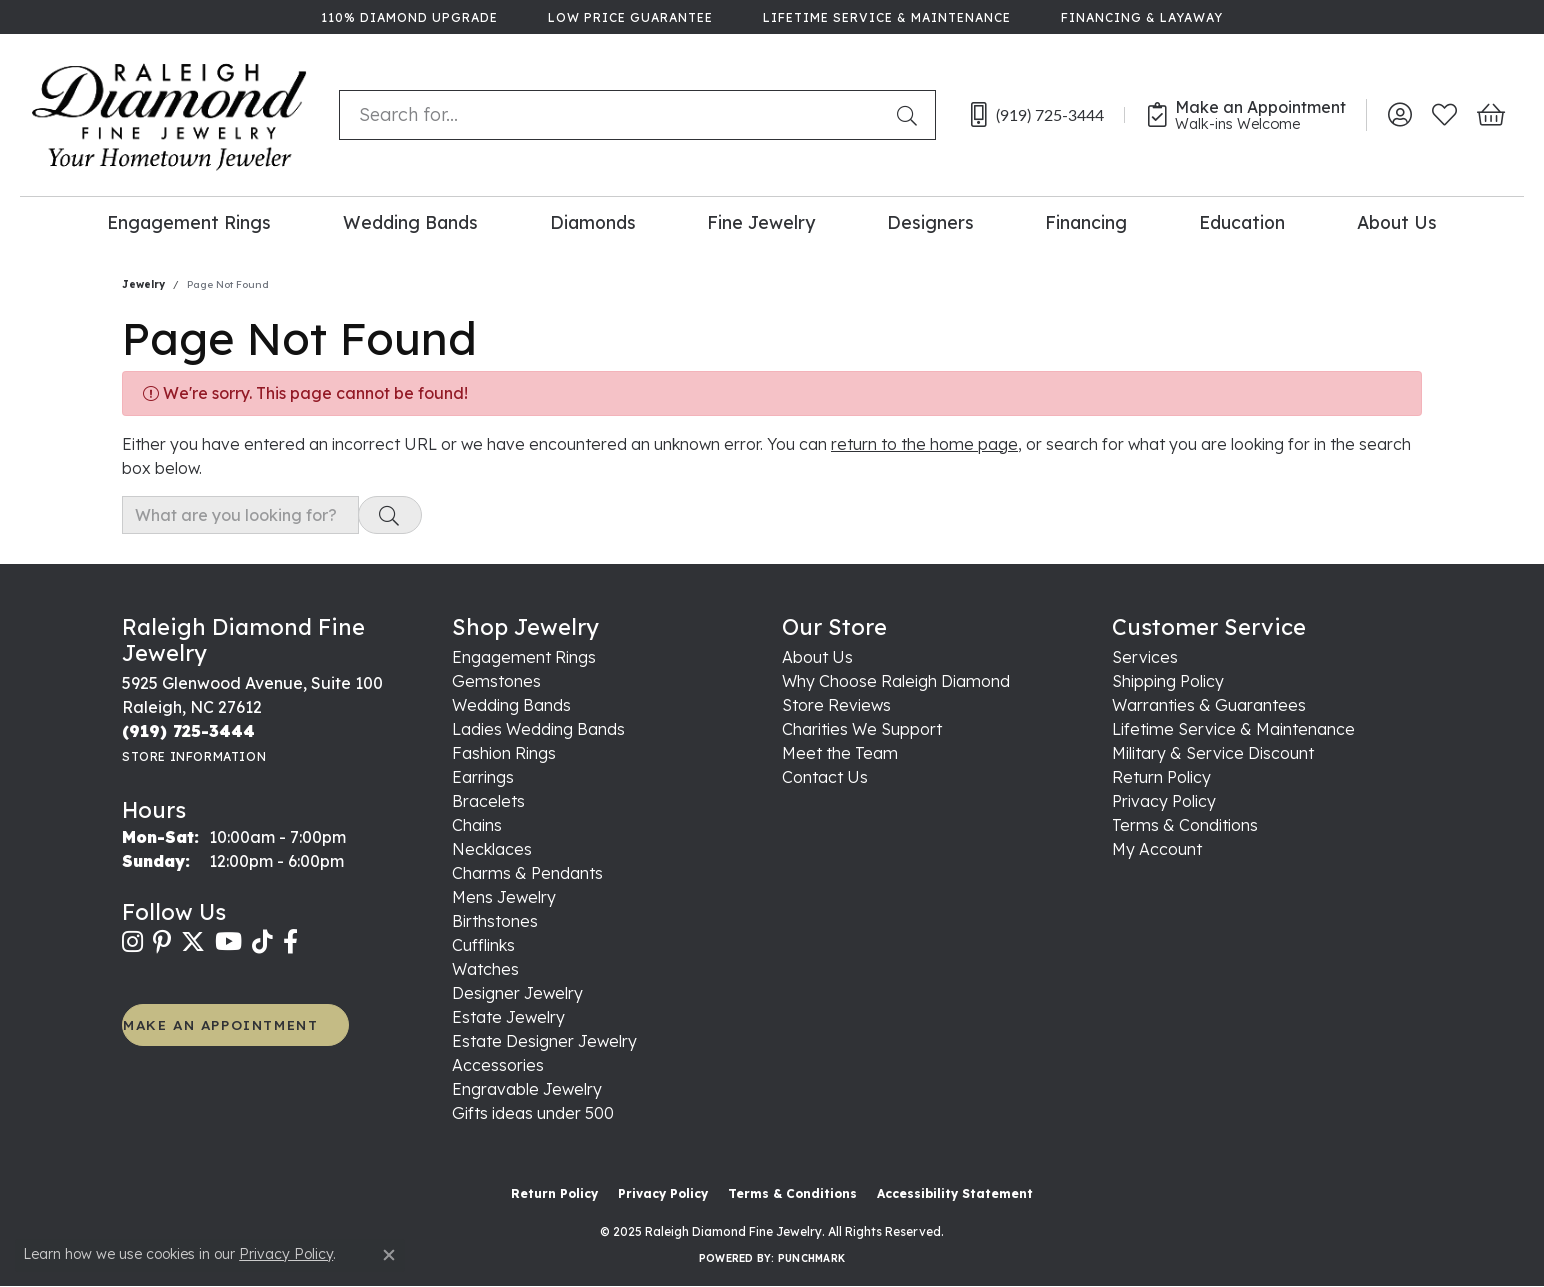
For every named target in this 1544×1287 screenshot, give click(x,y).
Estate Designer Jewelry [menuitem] (544, 1041)
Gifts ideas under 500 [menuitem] (533, 1113)
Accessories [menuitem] (498, 1065)
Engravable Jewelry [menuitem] (527, 1089)
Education (1242, 222)
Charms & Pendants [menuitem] (527, 873)
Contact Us (825, 777)
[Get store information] (194, 756)
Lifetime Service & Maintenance (1233, 729)
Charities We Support (862, 729)
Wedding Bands (410, 222)
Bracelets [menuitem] (488, 801)
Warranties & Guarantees (1209, 705)
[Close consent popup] (389, 1255)
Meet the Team (840, 753)
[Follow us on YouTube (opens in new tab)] (228, 942)
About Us (1397, 222)
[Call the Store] (188, 731)
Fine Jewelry (761, 222)
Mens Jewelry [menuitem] (504, 897)
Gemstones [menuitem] (496, 681)
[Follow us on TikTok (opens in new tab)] (262, 942)
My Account (1157, 849)
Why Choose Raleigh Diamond (896, 681)
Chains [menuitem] (477, 825)
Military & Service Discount (1213, 753)
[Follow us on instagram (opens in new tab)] (132, 942)
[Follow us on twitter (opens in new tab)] (193, 942)
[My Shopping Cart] (1489, 115)
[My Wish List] (1444, 115)
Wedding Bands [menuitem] (511, 705)
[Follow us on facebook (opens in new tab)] (290, 942)
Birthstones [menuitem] (495, 921)
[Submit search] (911, 115)
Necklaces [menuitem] (492, 849)
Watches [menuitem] (485, 969)
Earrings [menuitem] (483, 777)
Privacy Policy (1164, 801)
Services (1145, 657)
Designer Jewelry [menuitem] (517, 993)
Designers (930, 222)
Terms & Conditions (1185, 825)
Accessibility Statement (955, 1193)
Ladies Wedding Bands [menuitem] (538, 729)
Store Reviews (836, 705)
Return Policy (1161, 777)
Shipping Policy (1168, 681)
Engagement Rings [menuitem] (524, 657)
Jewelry (143, 284)
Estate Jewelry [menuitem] (508, 1017)
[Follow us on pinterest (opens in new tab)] (162, 942)
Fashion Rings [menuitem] (504, 753)
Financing (1086, 222)
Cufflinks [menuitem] (483, 945)
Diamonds (593, 222)
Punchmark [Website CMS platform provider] (811, 1258)
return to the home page (924, 444)
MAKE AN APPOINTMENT (220, 1024)
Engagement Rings (189, 222)
